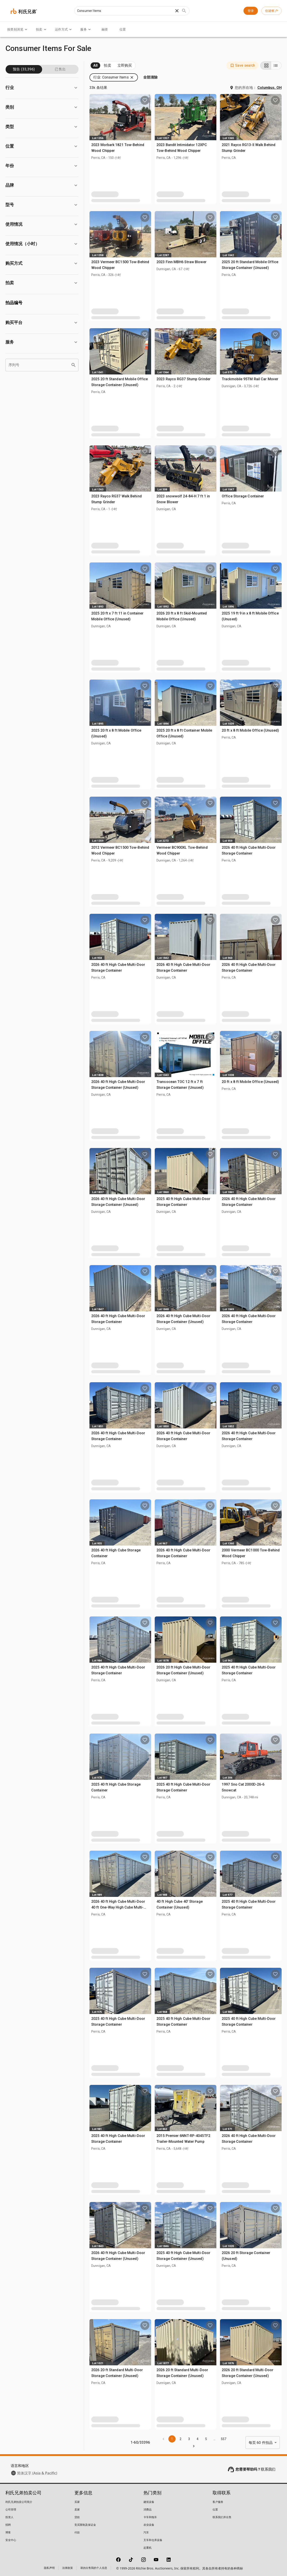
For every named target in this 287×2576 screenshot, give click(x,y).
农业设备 (149, 2525)
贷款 (77, 2517)
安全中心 (10, 2540)
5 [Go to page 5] (206, 2439)
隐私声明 (49, 2568)
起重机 (148, 2548)
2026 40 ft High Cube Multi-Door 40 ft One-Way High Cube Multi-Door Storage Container (118, 1907)
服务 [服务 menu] (86, 29)
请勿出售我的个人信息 (93, 2568)
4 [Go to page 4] (197, 2439)
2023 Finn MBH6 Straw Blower (182, 262)
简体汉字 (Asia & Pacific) (37, 2473)
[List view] (276, 65)
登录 (251, 11)
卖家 (77, 2509)
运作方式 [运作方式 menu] (64, 29)
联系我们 (268, 2469)
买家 (77, 2502)
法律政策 (67, 2568)
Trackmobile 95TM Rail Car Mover (250, 379)
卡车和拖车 (150, 2517)
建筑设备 (149, 2502)
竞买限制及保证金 (85, 2525)
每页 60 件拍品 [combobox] (261, 2442)
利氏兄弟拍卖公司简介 (18, 2502)
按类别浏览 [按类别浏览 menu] (18, 29)
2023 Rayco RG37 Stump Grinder (184, 379)
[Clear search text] (177, 10)
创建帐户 (271, 11)
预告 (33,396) (24, 69)
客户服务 (218, 2502)
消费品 (148, 2509)
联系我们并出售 (222, 2517)
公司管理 (10, 2509)
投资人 (9, 2517)
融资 (105, 29)
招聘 (8, 2525)
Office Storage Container (243, 496)
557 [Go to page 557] (223, 2439)
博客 (8, 2532)
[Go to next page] (193, 2446)
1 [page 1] (172, 2439)
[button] (242, 65)
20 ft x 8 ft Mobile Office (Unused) (250, 730)
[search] (73, 365)
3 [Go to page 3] (189, 2439)
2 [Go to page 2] (180, 2439)
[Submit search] (184, 10)
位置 (123, 29)
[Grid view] (265, 65)
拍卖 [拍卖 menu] (42, 29)
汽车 (146, 2532)
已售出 (60, 69)
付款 (77, 2532)
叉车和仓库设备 (153, 2540)
